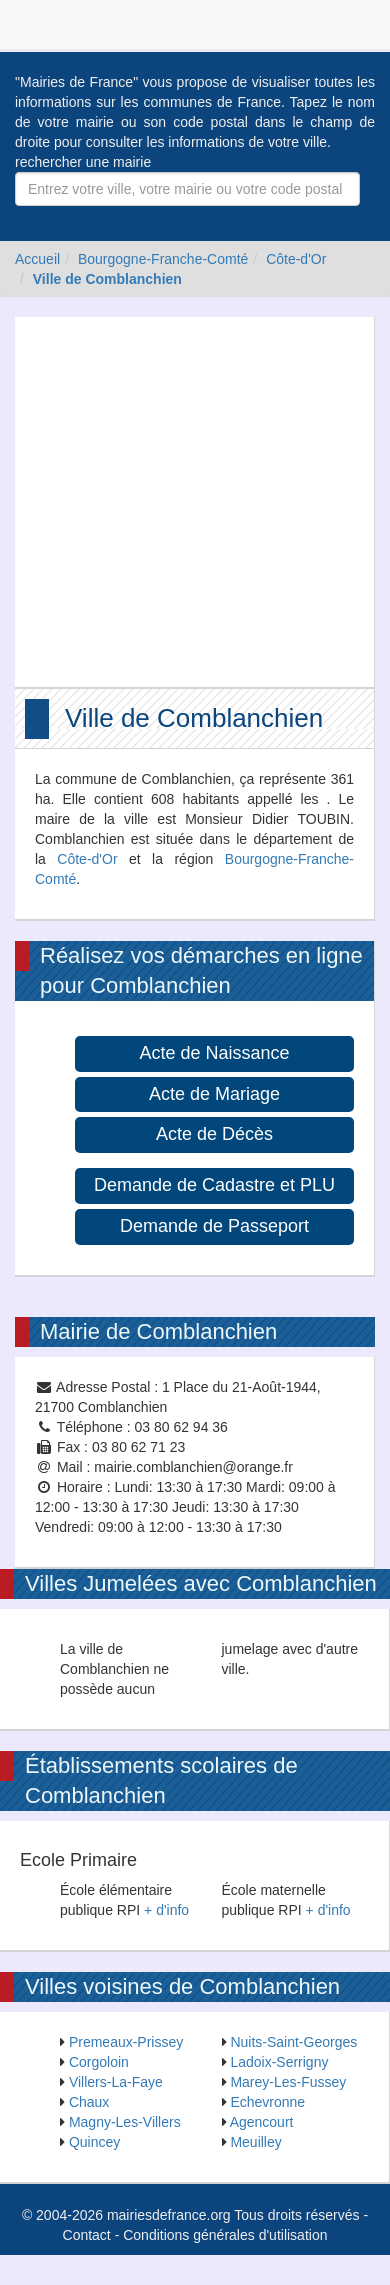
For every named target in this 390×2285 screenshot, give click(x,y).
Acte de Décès (214, 1134)
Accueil (37, 259)
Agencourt (262, 2122)
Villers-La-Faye (116, 2082)
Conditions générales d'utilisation (225, 2235)
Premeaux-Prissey (126, 2042)
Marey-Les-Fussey (288, 2082)
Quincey (94, 2142)
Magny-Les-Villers (125, 2122)
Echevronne (267, 2102)
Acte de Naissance (214, 1053)
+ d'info (166, 1910)
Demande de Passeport (214, 1226)
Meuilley (255, 2142)
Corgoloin (99, 2062)
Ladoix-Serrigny (279, 2062)
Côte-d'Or (296, 259)
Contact (87, 2235)
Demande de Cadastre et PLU (214, 1185)
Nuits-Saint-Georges (293, 2042)
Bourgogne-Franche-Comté (163, 259)
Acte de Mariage (214, 1094)
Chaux (89, 2102)
